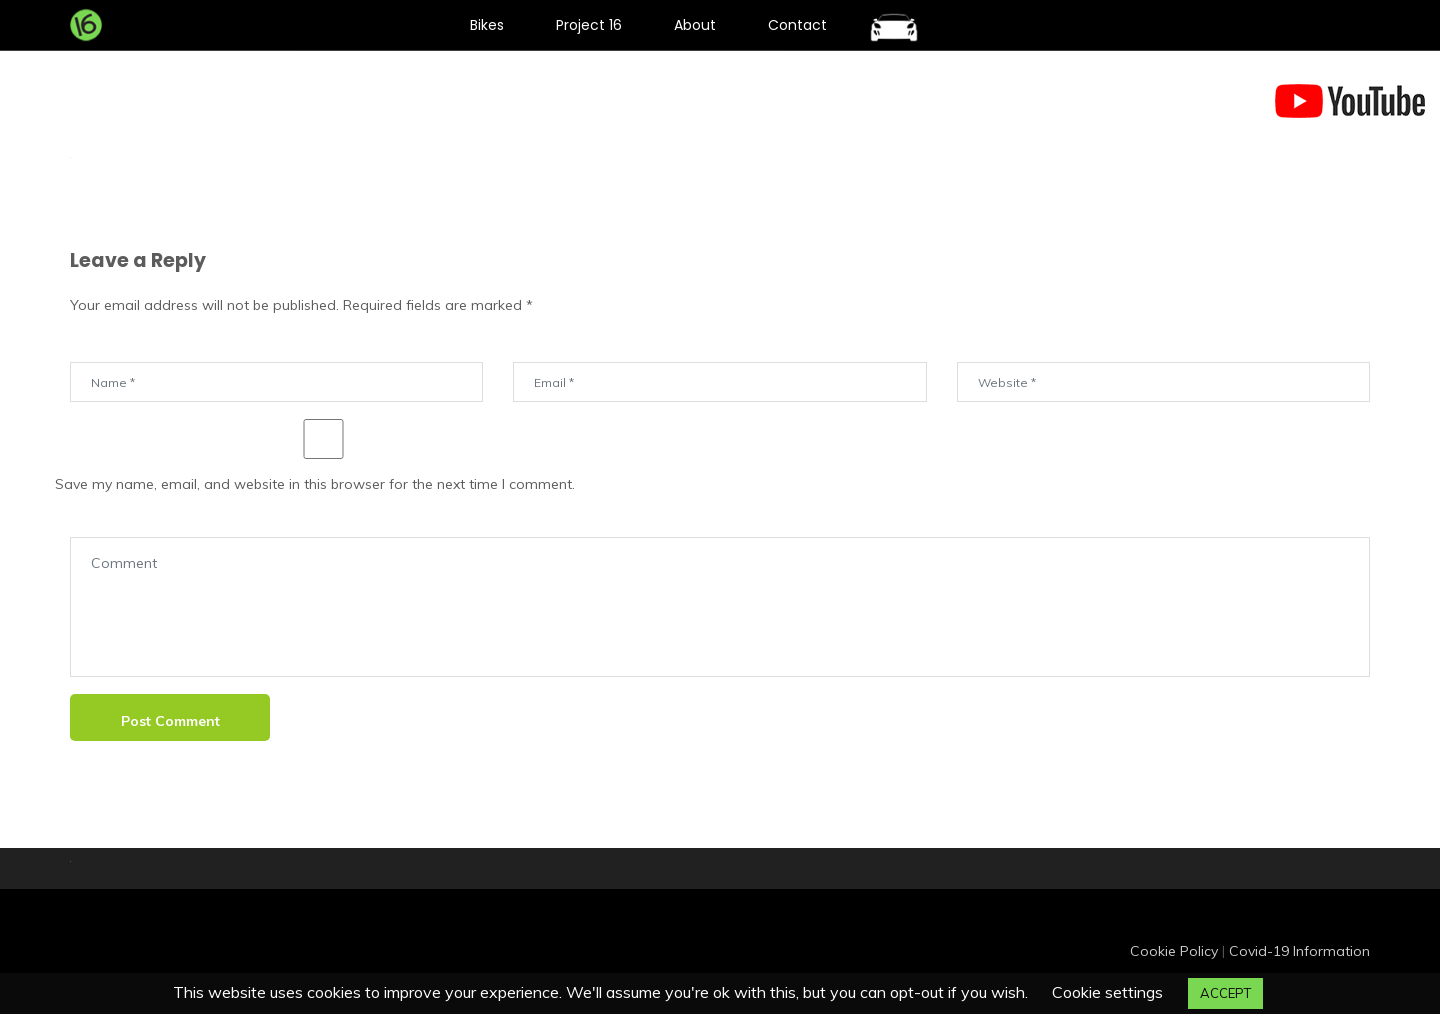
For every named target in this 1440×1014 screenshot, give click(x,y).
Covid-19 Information (1299, 951)
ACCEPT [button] (1225, 993)
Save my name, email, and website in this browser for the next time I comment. (315, 484)
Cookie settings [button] (1107, 992)
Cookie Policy (1174, 951)
